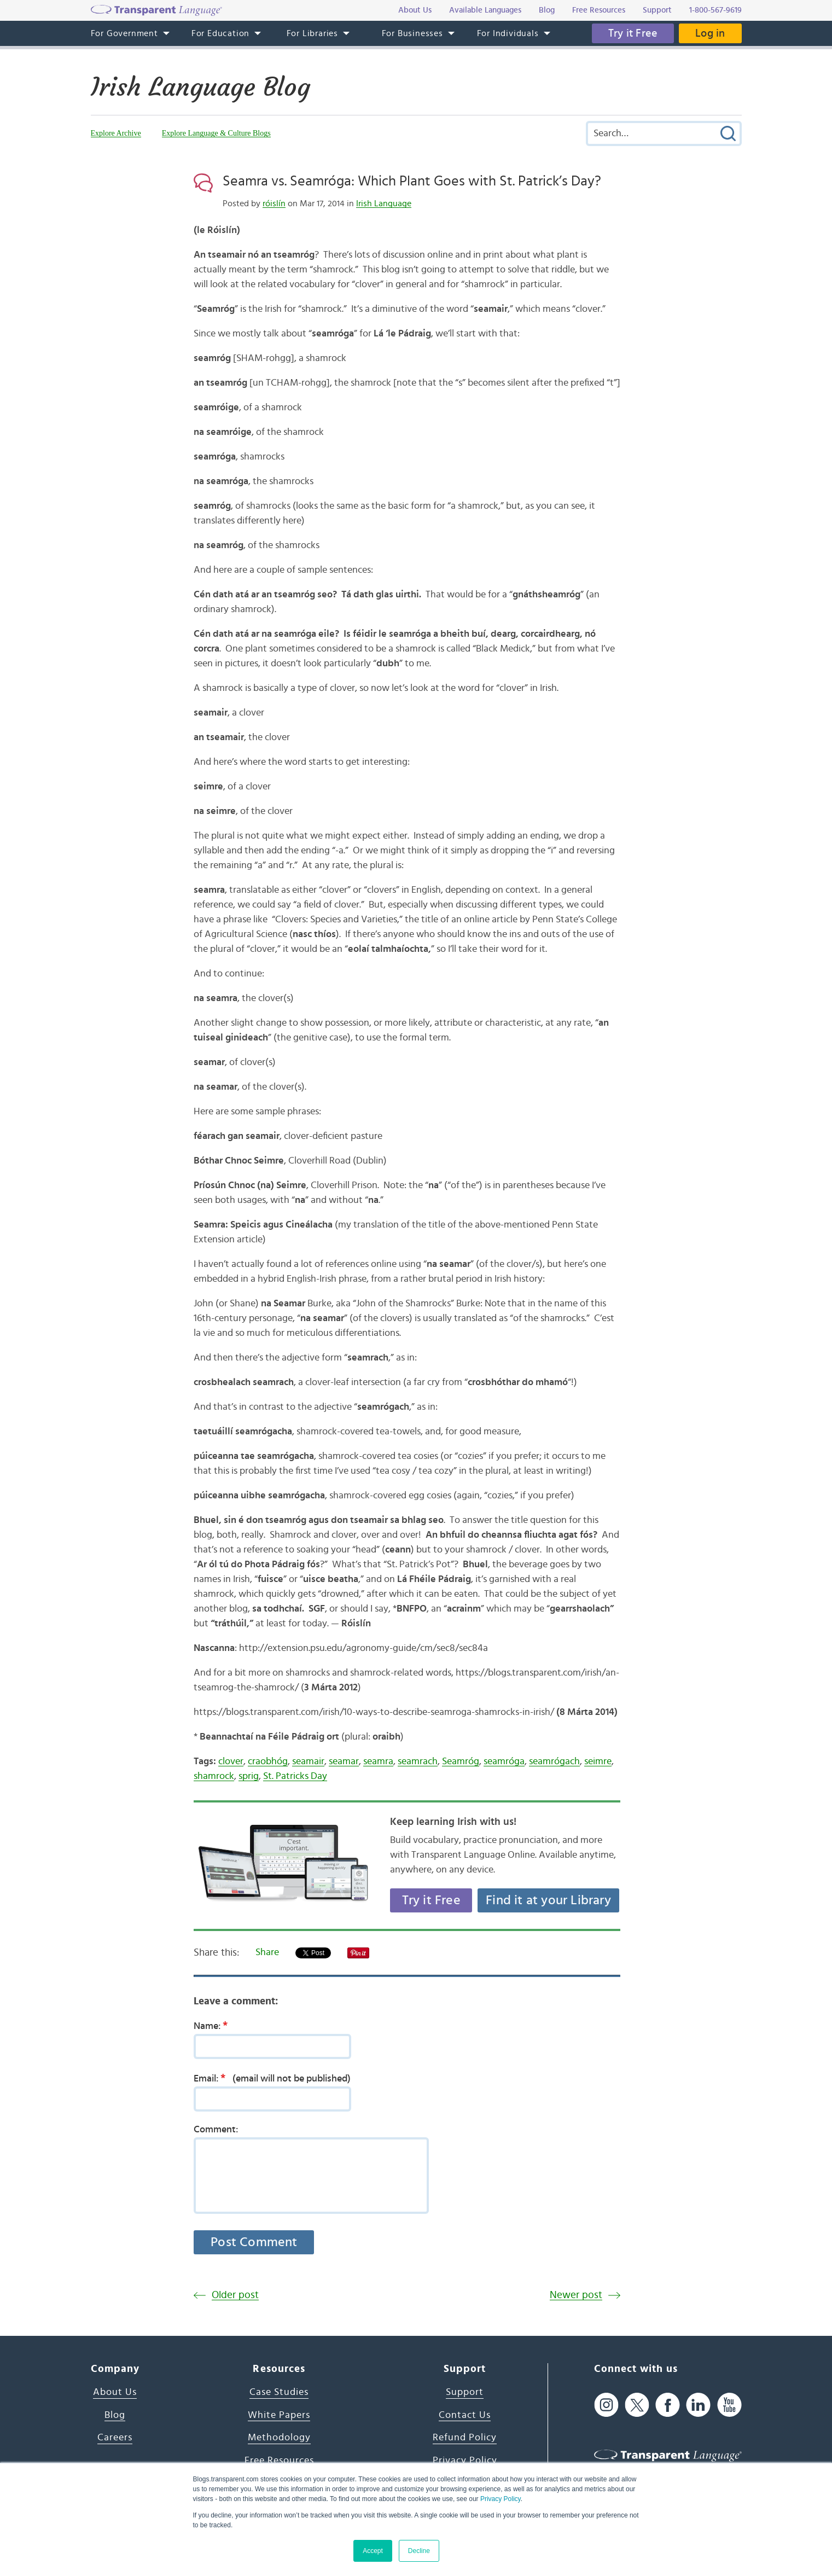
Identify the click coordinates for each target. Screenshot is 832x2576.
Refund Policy (465, 2438)
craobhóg (268, 1761)
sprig (248, 1776)
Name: (214, 2025)
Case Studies (279, 2392)
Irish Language (383, 203)
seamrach (418, 1761)
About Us (115, 2392)
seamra (378, 1761)
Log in (710, 33)
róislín (274, 203)
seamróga (504, 1761)
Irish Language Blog (200, 87)
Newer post (576, 2295)
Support (465, 2392)
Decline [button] (419, 2551)
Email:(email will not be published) (272, 2078)
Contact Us (465, 2415)
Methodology (279, 2438)
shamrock (214, 1776)
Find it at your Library (548, 1900)
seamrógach (554, 1761)
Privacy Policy (500, 2499)
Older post (235, 2295)
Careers (114, 2438)
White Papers (279, 2415)
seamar (344, 1761)
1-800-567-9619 (715, 10)
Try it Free (633, 33)
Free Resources (279, 2460)
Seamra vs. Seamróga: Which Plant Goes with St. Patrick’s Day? (412, 181)
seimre (598, 1761)
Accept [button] (373, 2551)
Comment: (216, 2130)
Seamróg (460, 1761)
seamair (308, 1761)
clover (230, 1761)
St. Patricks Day (295, 1776)
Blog (114, 2415)
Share (267, 1952)
